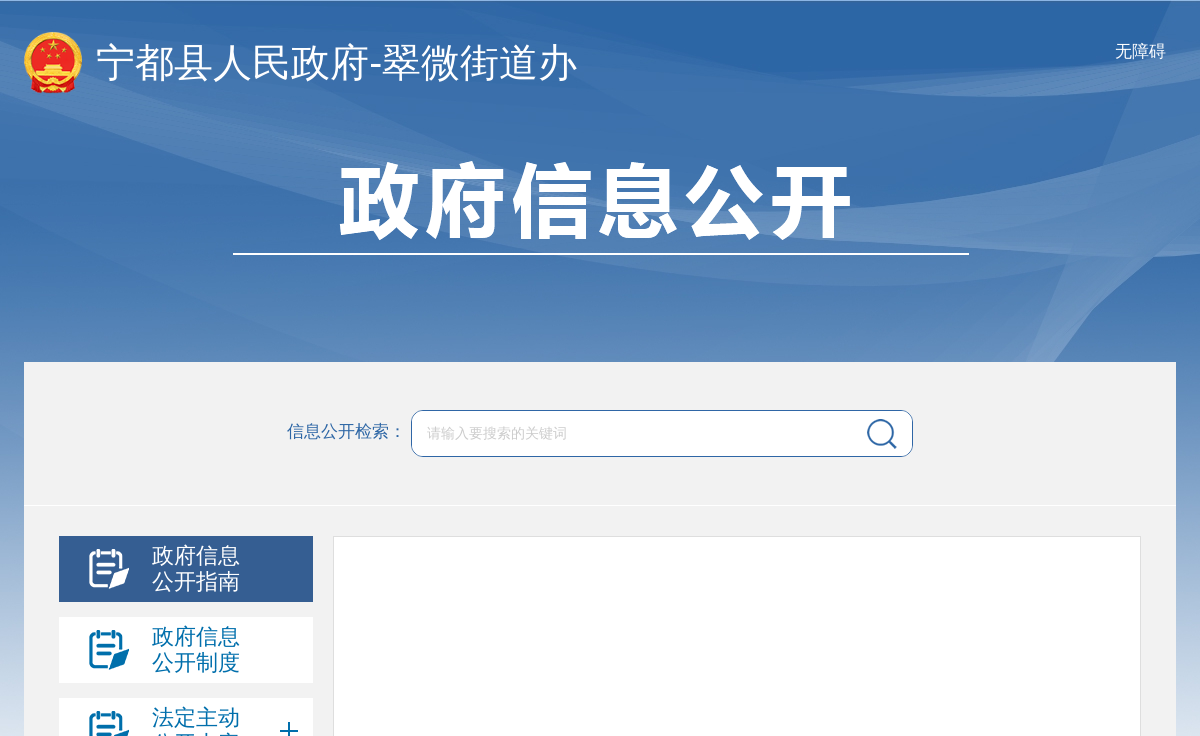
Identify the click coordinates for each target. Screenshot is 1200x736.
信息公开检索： (346, 432)
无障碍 (1140, 51)
